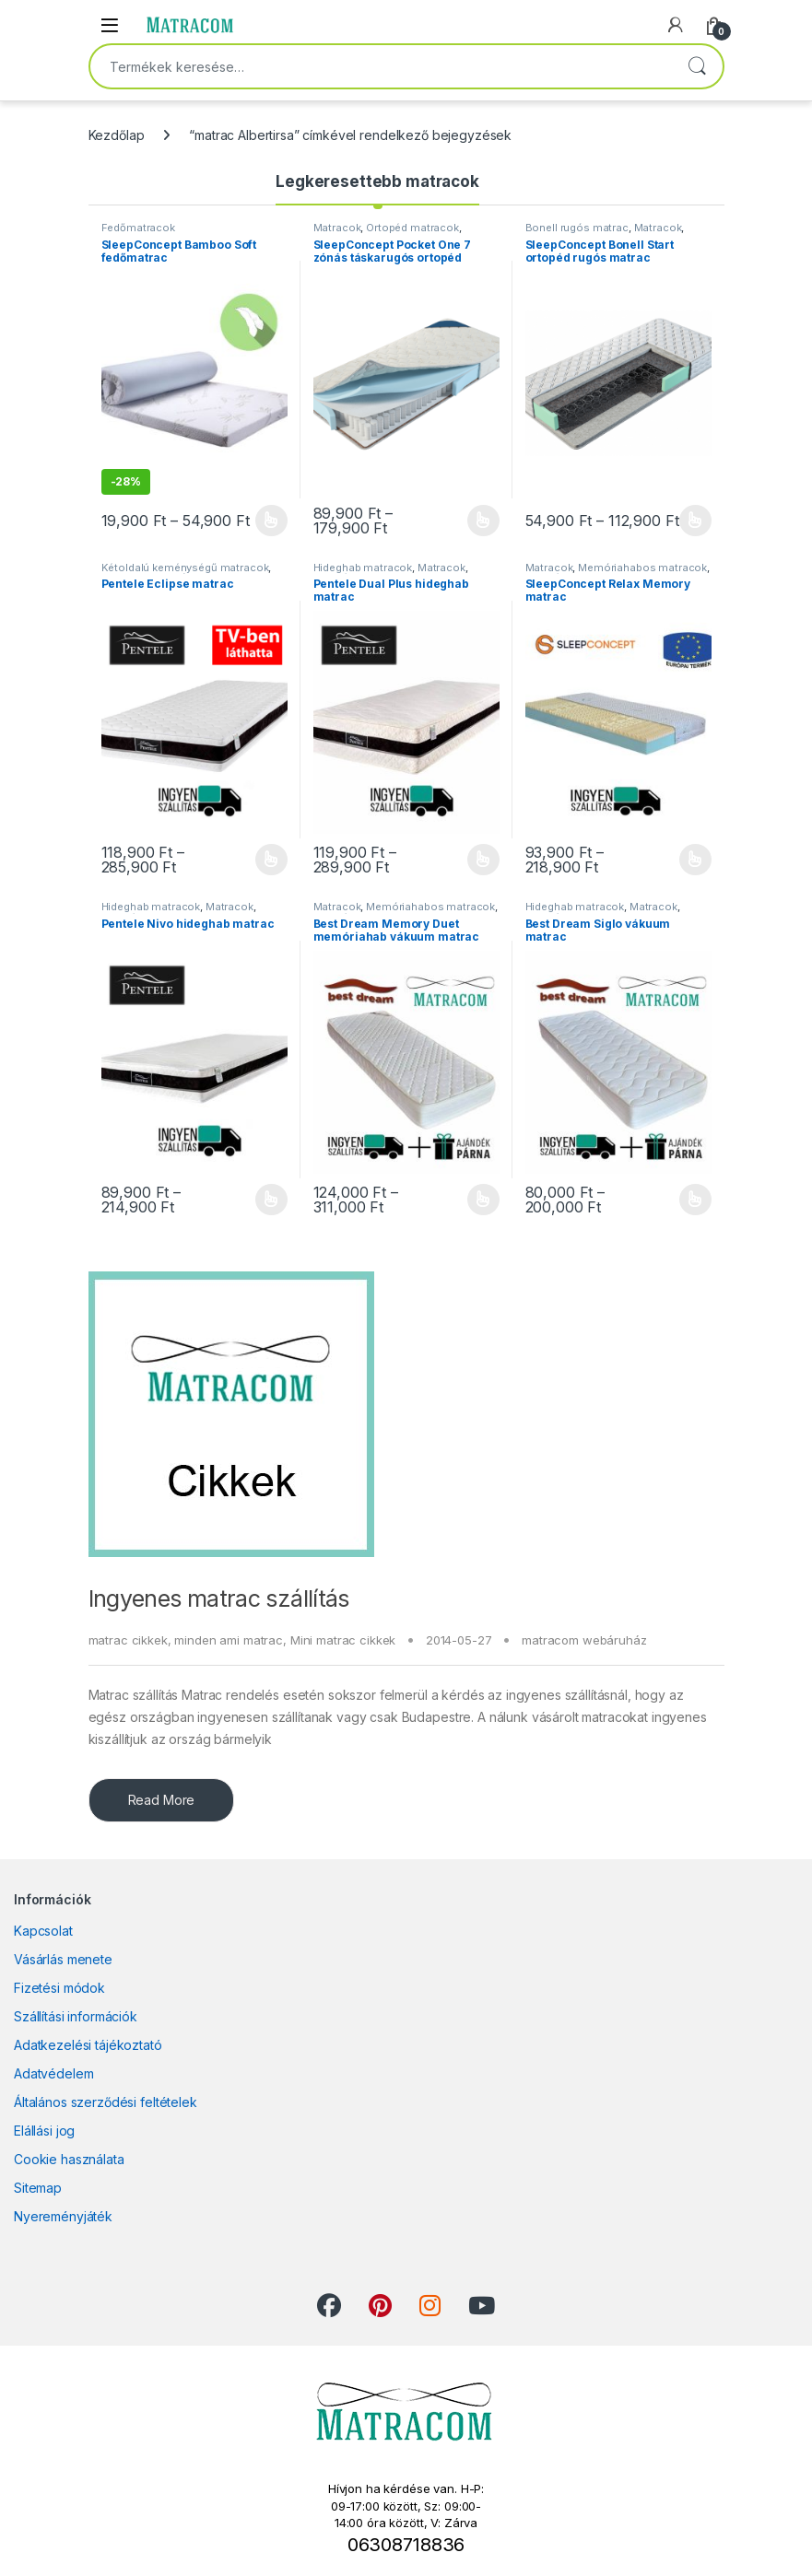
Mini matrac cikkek (342, 1640)
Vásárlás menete (63, 1959)
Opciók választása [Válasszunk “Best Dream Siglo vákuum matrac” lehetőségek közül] (695, 1199)
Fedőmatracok (138, 227)
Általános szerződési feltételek (105, 2102)
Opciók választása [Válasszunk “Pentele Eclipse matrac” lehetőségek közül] (271, 859)
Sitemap (38, 2187)
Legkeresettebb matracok (377, 181)
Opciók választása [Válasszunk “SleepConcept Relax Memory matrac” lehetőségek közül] (695, 859)
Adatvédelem (53, 2073)
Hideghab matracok (363, 567)
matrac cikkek (128, 1640)
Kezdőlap (116, 135)
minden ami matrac (228, 1640)
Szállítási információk (75, 2016)
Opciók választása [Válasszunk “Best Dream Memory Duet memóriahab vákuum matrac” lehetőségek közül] (483, 1199)
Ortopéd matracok (412, 227)
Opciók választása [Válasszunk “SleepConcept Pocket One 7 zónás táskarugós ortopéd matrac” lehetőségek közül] (483, 520)
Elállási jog (44, 2130)
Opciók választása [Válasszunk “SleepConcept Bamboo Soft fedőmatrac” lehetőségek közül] (271, 520)
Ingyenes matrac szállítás (218, 1598)
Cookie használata (69, 2159)
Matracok (337, 227)
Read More (161, 1800)
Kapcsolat (43, 1930)
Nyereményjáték (63, 2216)
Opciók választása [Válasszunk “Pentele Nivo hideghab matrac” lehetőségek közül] (271, 1199)
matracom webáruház (584, 1640)
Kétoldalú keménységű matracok (185, 567)
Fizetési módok (59, 1988)
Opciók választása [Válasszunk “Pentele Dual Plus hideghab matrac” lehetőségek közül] (483, 859)
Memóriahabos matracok (642, 567)
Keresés (697, 66)
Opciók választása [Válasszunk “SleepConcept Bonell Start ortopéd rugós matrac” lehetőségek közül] (695, 520)
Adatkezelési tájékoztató (88, 2045)
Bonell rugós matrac (577, 227)
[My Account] (675, 25)
